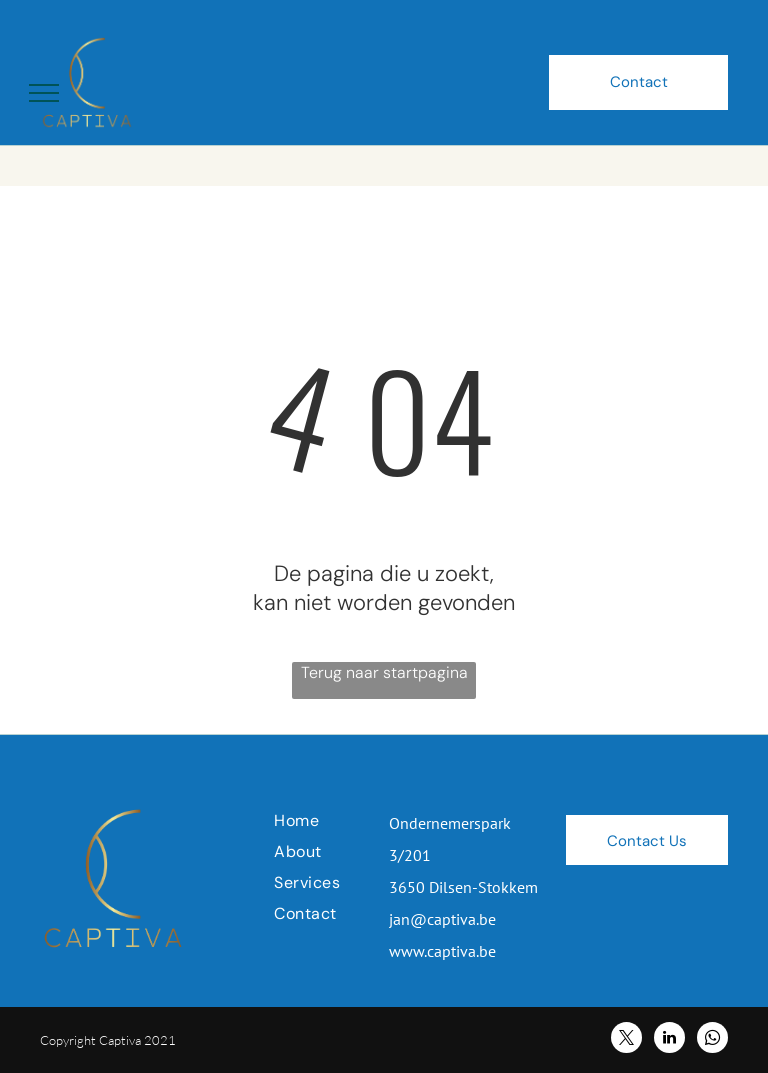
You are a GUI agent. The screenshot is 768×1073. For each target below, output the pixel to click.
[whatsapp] (712, 1040)
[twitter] (626, 1040)
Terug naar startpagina (384, 672)
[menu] (44, 93)
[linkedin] (669, 1040)
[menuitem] (346, 820)
